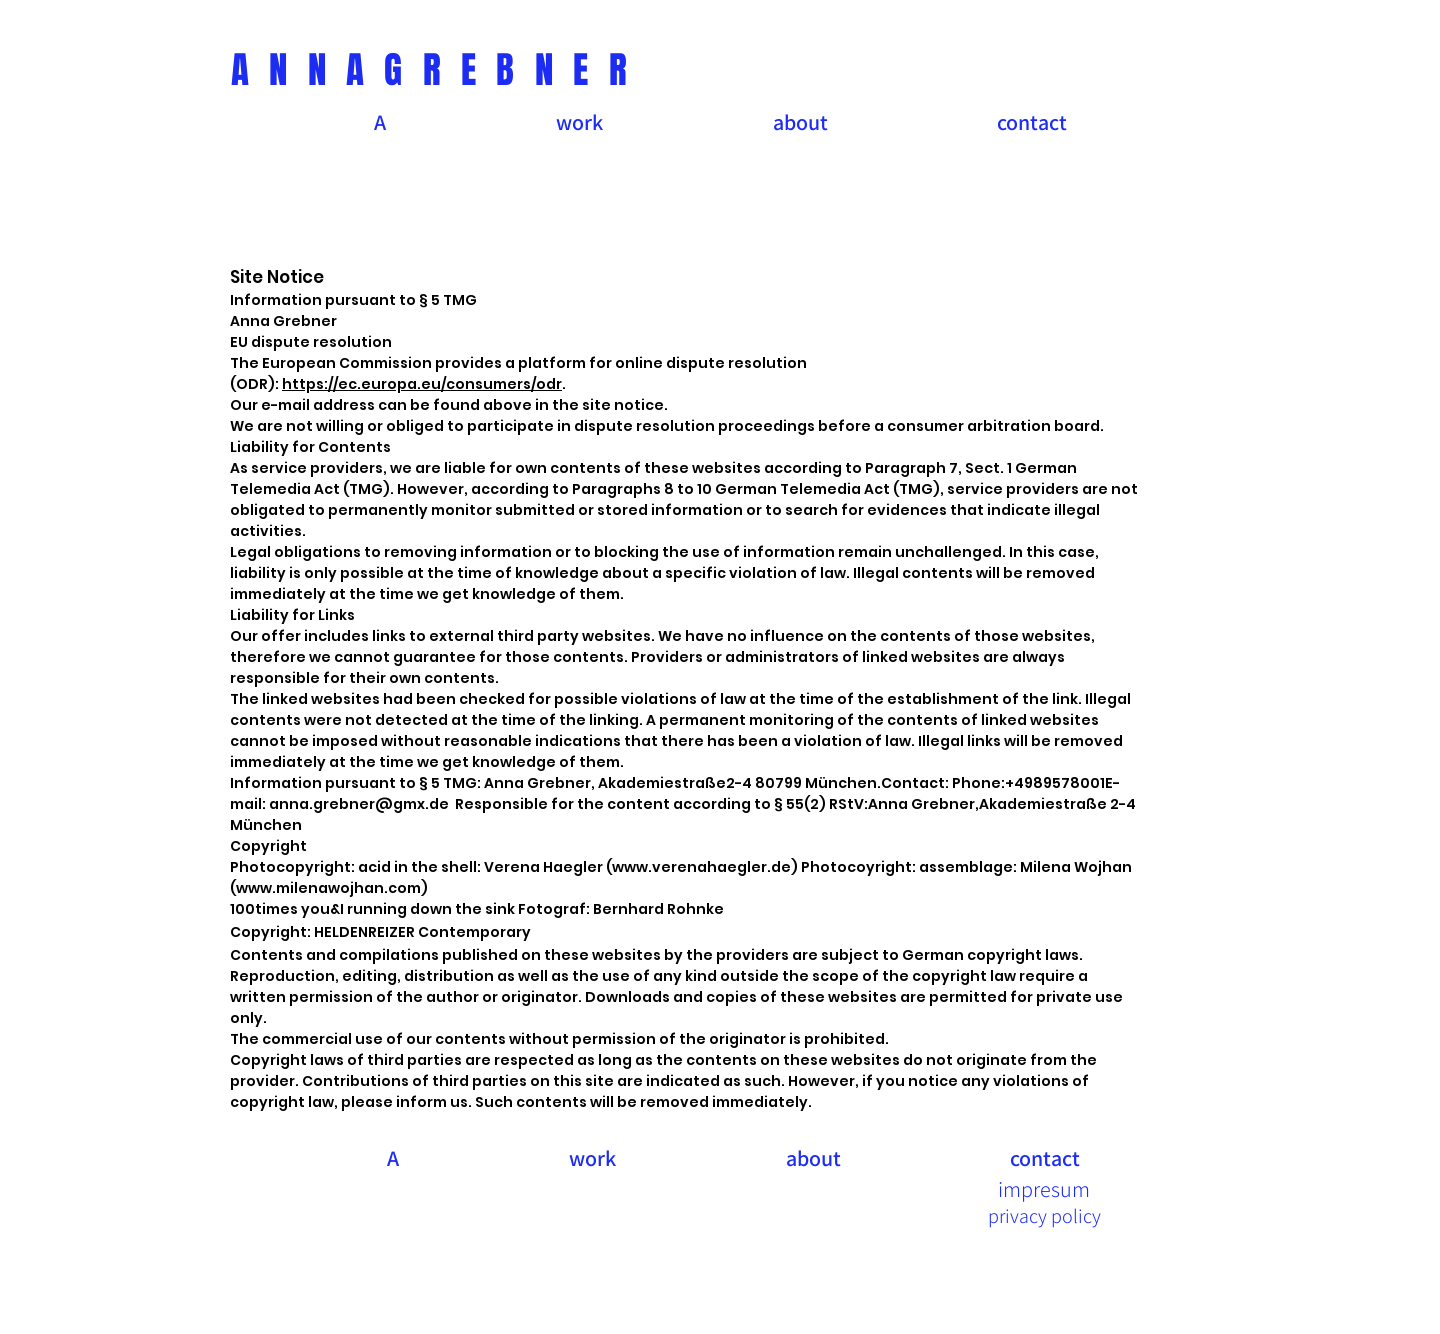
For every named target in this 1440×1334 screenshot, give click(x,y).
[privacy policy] (1044, 1216)
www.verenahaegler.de (701, 867)
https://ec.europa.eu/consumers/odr (422, 384)
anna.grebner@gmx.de (359, 804)
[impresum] (1044, 1190)
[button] (579, 122)
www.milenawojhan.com (328, 888)
